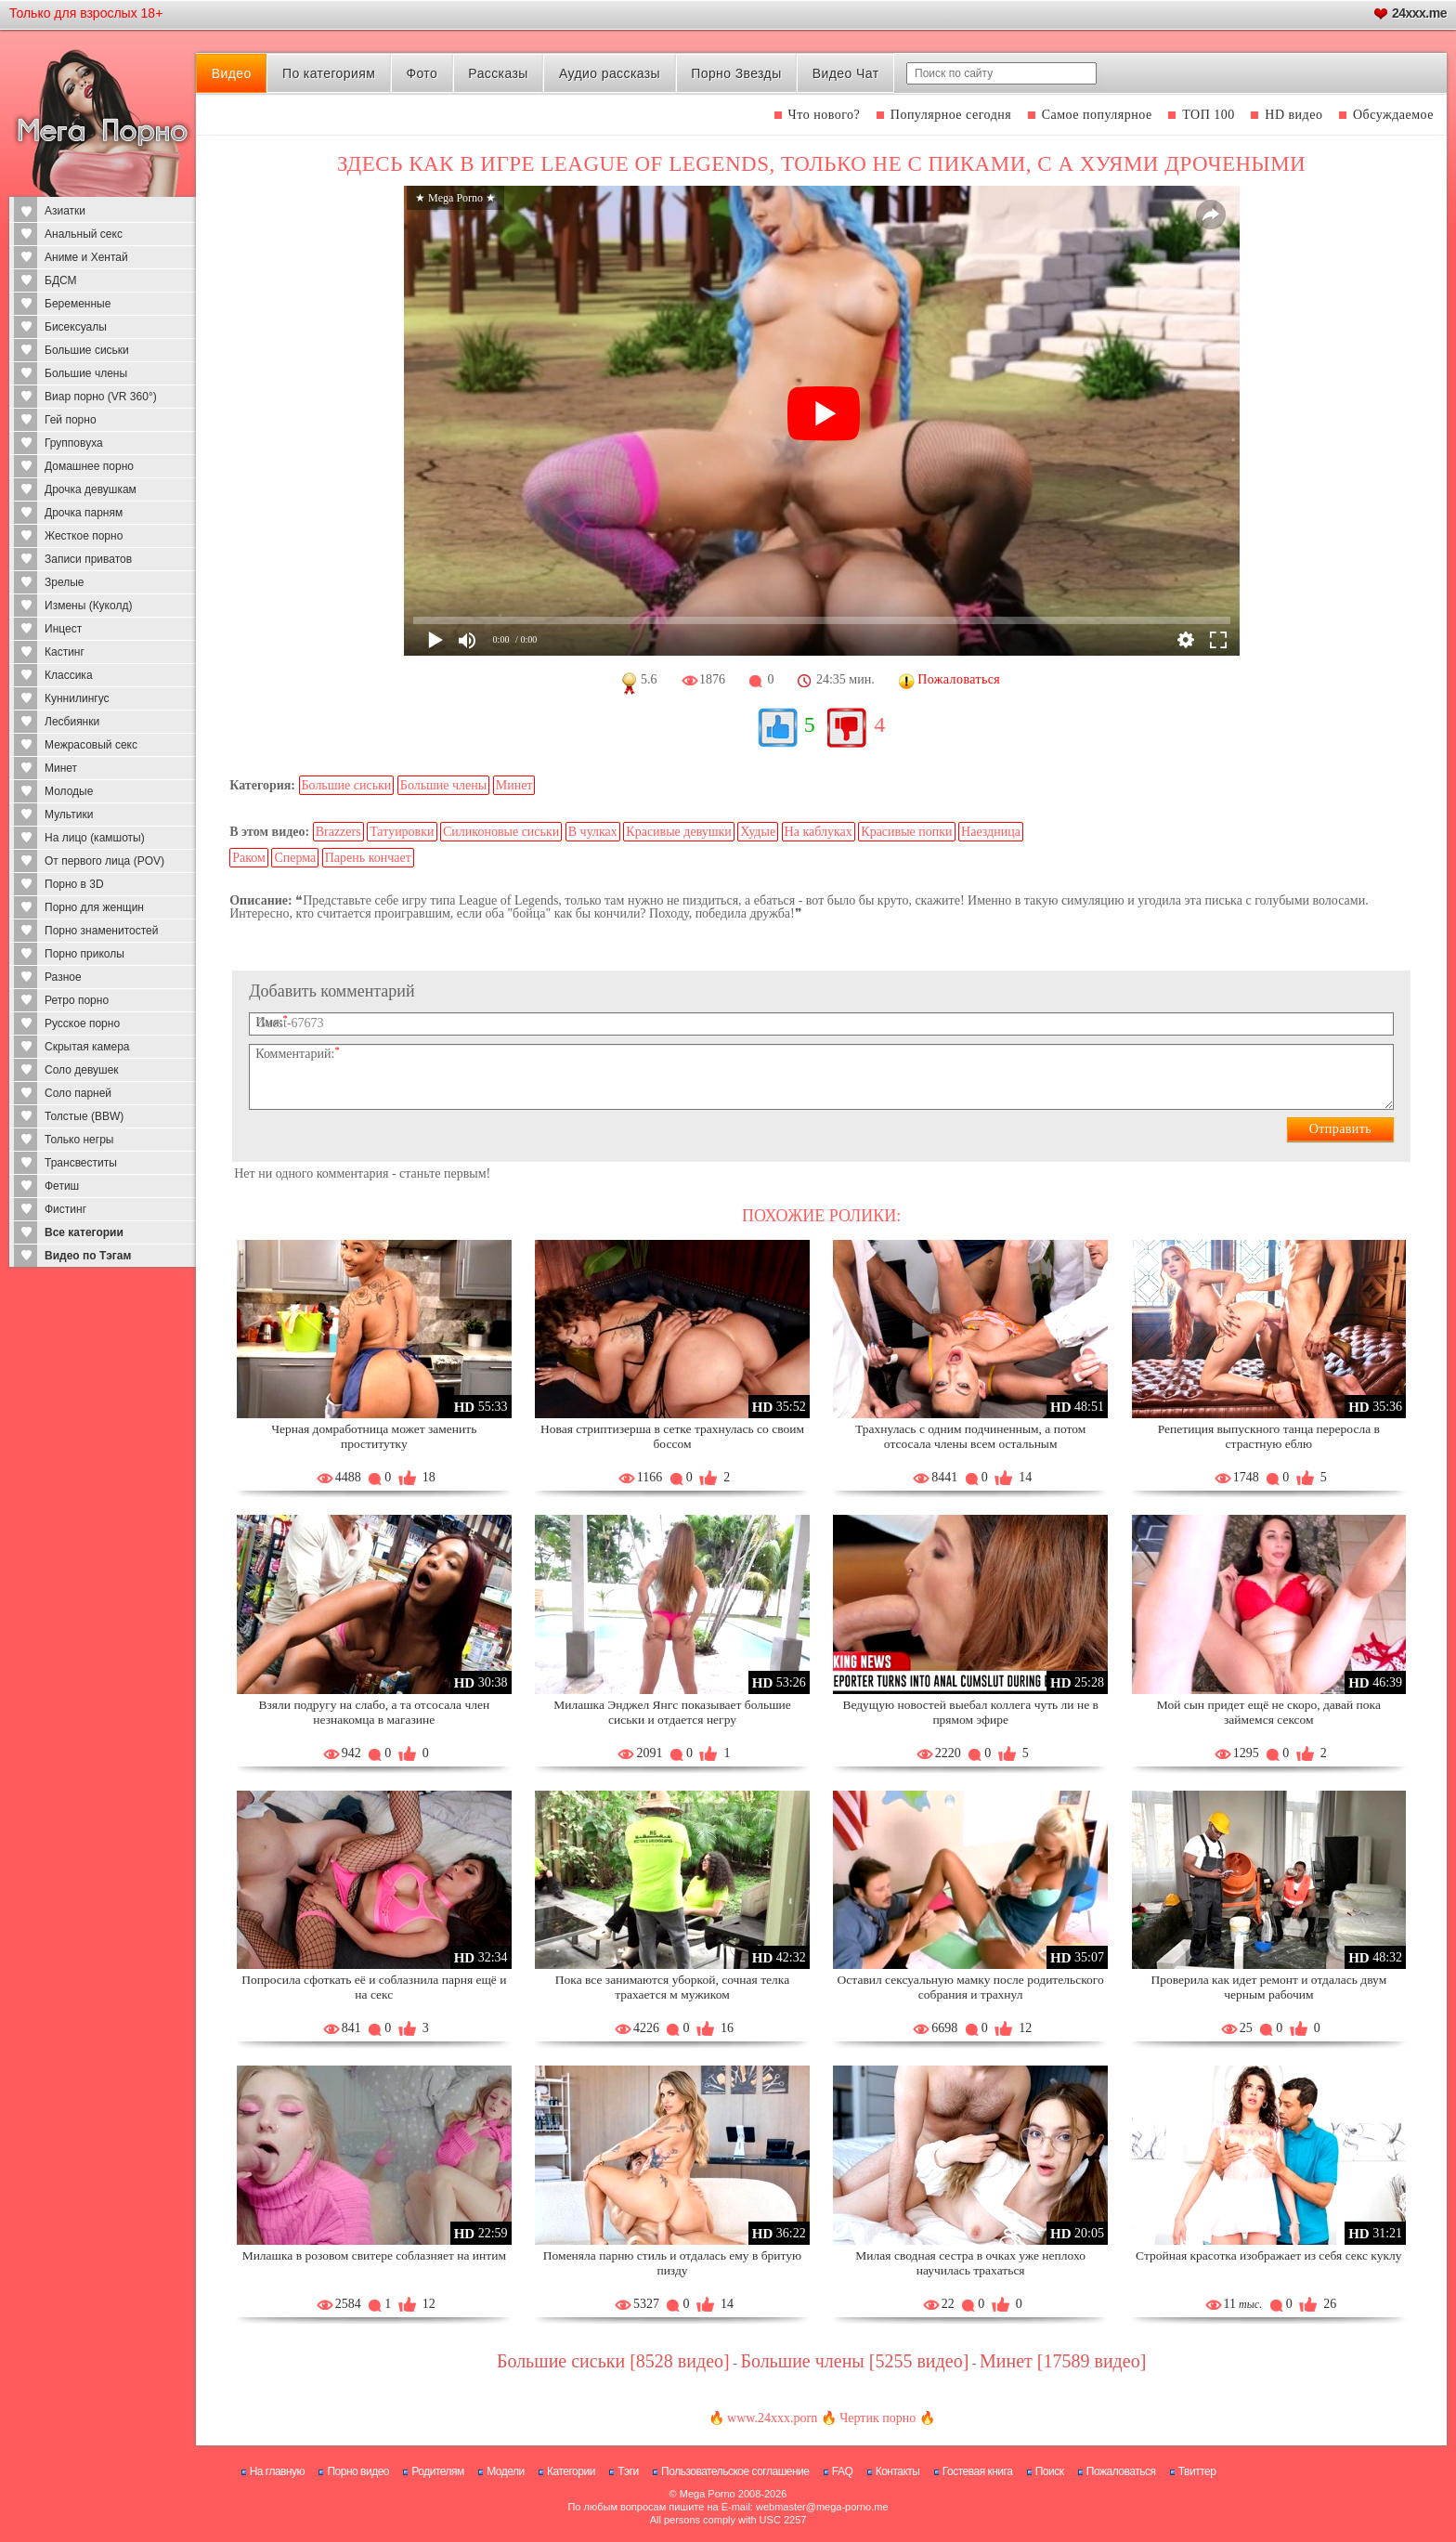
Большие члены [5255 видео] (854, 2361)
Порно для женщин (94, 907)
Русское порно (82, 1023)
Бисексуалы (76, 326)
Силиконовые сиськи (501, 832)
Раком (249, 858)
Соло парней (78, 1093)
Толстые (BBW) (84, 1116)
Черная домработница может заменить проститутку (373, 1436)
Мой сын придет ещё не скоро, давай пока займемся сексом (1269, 1712)
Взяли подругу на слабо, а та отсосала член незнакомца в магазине (374, 1712)
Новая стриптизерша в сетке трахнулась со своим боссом (672, 1436)
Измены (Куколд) (88, 605)
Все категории (84, 1232)
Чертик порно (877, 2418)
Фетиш (62, 1186)
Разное (63, 977)
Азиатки (65, 210)
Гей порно (71, 419)
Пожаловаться (1121, 2471)
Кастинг (64, 651)
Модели (506, 2471)
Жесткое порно (84, 535)
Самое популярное (1097, 115)
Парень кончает (368, 858)
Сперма (295, 858)
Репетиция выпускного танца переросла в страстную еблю (1269, 1436)
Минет (61, 768)
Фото (421, 73)
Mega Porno (707, 2493)
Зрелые (64, 582)
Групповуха (74, 443)
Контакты (898, 2471)
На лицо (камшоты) (95, 837)
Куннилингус (77, 698)
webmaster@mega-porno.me (822, 2506)
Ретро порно (77, 1000)
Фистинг (65, 1209)
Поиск (1049, 2471)
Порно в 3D (74, 884)
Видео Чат (845, 73)
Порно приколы (84, 953)
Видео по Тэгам (88, 1255)
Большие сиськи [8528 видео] (613, 2361)
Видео (232, 73)
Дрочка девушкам (90, 489)
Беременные (77, 303)
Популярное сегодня (950, 115)
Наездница (990, 832)
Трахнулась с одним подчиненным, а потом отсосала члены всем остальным (970, 1436)
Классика (69, 675)
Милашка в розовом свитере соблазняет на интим (374, 2255)
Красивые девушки (679, 832)
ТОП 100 (1208, 115)
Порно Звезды (736, 73)
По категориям (328, 73)
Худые (757, 832)
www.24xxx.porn (772, 2418)
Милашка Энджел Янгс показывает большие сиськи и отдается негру (672, 1712)
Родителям (437, 2471)
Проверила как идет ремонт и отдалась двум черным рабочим (1268, 1987)
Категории (571, 2471)
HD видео (1293, 115)
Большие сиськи (87, 350)
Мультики (69, 814)
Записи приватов (88, 559)
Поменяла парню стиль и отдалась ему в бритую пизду (672, 2263)
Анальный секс (84, 234)
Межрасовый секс (91, 744)
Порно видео (358, 2471)
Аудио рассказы (609, 73)
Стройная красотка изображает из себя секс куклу (1268, 2255)
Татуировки (402, 832)
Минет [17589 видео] (1063, 2361)
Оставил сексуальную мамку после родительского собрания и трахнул (971, 1987)
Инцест (63, 628)
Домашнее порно (89, 466)
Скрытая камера (87, 1046)
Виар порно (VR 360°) (101, 396)
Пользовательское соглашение (735, 2471)
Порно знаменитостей (101, 930)
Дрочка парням (84, 512)
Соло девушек (82, 1069)
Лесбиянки (72, 721)
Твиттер (1197, 2471)
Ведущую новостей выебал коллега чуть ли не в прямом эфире (970, 1712)
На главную (277, 2471)
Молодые (69, 791)
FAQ (842, 2471)
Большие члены (86, 373)
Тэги (628, 2471)
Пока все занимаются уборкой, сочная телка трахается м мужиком (672, 1987)
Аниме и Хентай (86, 257)
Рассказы (497, 73)
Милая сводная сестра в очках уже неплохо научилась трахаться (970, 2263)
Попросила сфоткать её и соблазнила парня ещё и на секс (373, 1987)
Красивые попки (906, 832)
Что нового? (824, 115)
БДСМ (61, 280)
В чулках (593, 832)
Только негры (79, 1139)
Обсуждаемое (1393, 115)
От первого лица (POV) (104, 860)
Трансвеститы (81, 1162)
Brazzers (338, 832)
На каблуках (818, 832)
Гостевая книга (977, 2471)
